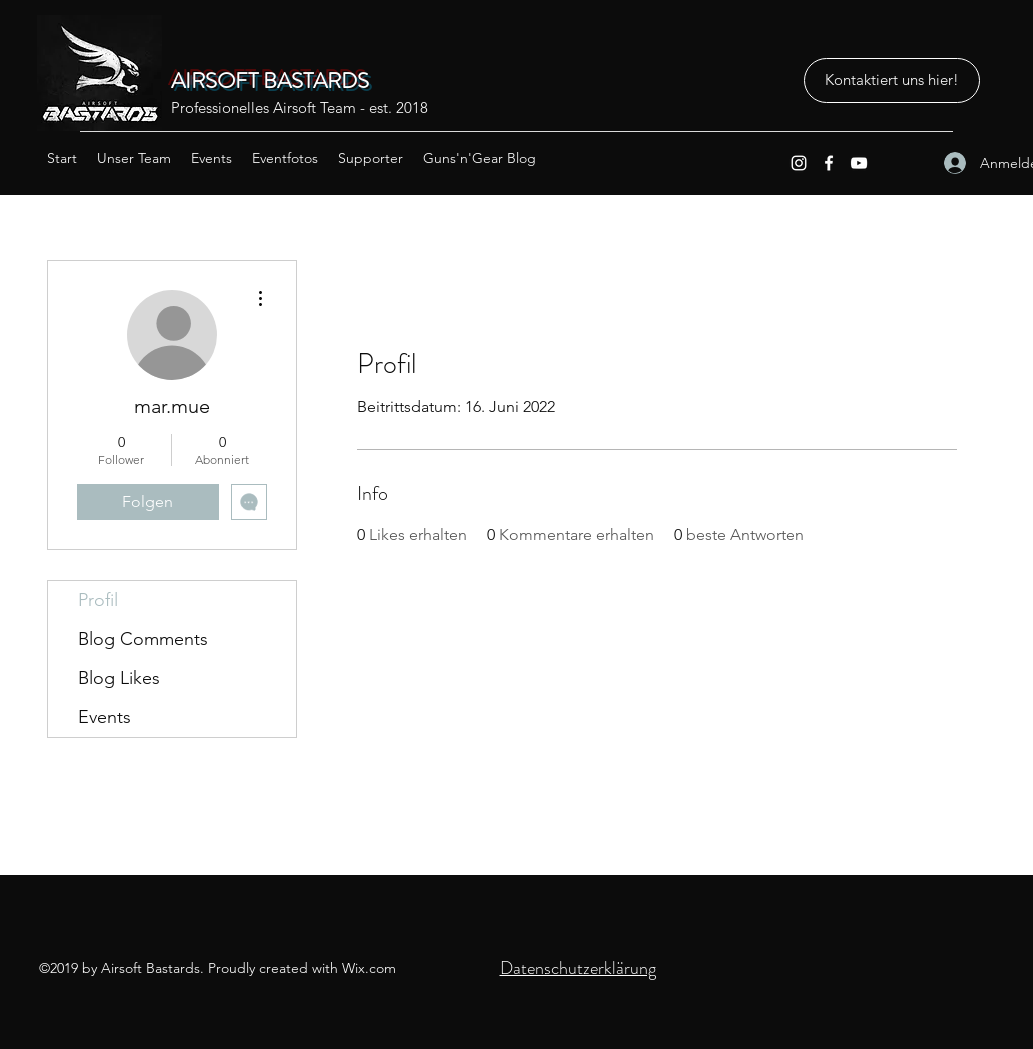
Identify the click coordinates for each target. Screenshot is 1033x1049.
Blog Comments (143, 639)
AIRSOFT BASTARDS (270, 80)
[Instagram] (799, 163)
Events (104, 717)
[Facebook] (829, 163)
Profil (98, 600)
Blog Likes (119, 678)
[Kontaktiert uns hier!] (892, 80)
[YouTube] (859, 163)
